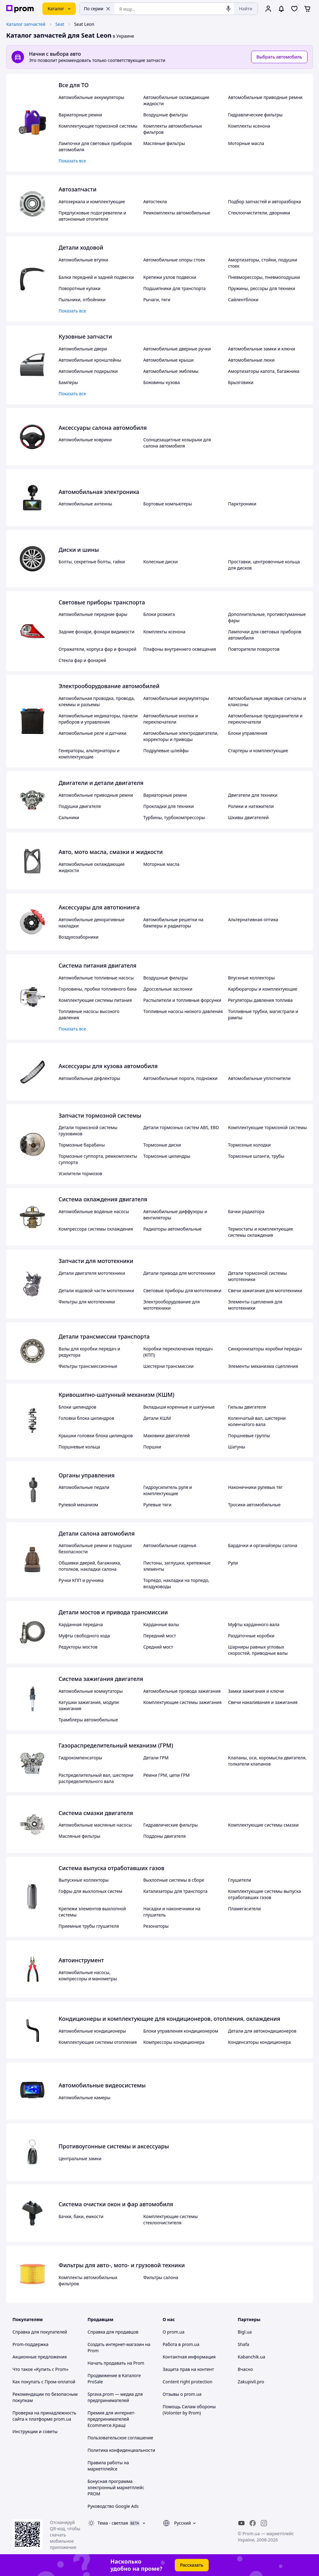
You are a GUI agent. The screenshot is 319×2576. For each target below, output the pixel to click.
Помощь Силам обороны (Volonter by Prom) (189, 2410)
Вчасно (245, 2369)
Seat (59, 24)
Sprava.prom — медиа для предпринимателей (115, 2397)
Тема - (113, 2523)
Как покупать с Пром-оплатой (43, 2382)
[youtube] (241, 2523)
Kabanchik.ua (251, 2357)
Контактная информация (189, 2357)
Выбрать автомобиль (279, 57)
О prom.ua (173, 2332)
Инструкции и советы (35, 2431)
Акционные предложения (39, 2357)
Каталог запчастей (25, 24)
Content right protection (187, 2382)
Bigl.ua (245, 2332)
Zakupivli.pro (251, 2382)
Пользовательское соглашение (120, 2438)
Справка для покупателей (39, 2332)
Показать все (72, 161)
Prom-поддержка (30, 2344)
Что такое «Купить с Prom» (40, 2369)
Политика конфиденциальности (121, 2450)
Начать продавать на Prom (116, 2363)
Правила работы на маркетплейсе (108, 2466)
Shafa (243, 2344)
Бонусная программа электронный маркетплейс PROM (116, 2487)
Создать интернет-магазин (116, 2344)
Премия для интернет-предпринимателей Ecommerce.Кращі (111, 2419)
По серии (97, 9)
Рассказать (191, 2565)
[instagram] (264, 2523)
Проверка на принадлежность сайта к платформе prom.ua (44, 2416)
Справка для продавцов (113, 2332)
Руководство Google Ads (113, 2506)
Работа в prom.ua (181, 2344)
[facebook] (252, 2523)
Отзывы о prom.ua (182, 2394)
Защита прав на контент (188, 2369)
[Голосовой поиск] (228, 9)
